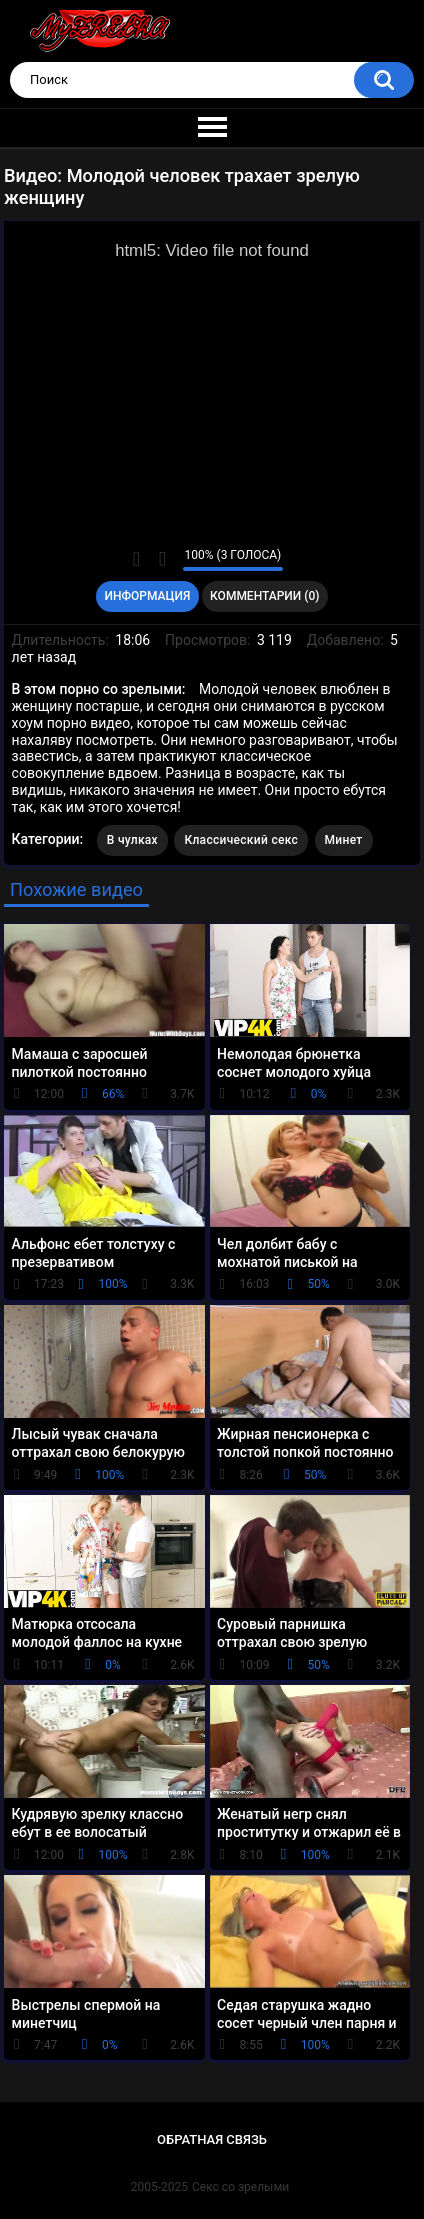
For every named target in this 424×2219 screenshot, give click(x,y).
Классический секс (241, 840)
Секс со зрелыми (240, 2187)
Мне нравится (136, 559)
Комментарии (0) (264, 596)
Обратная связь (212, 2139)
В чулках (132, 840)
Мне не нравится (162, 559)
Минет (344, 840)
